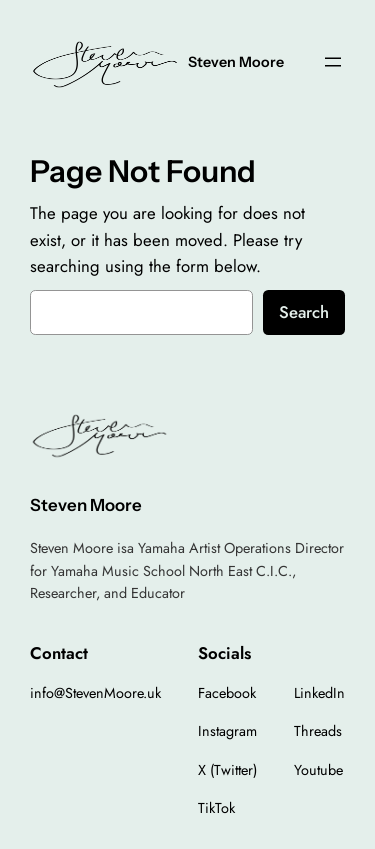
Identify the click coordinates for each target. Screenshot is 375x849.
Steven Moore (236, 62)
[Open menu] (333, 62)
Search (304, 312)
